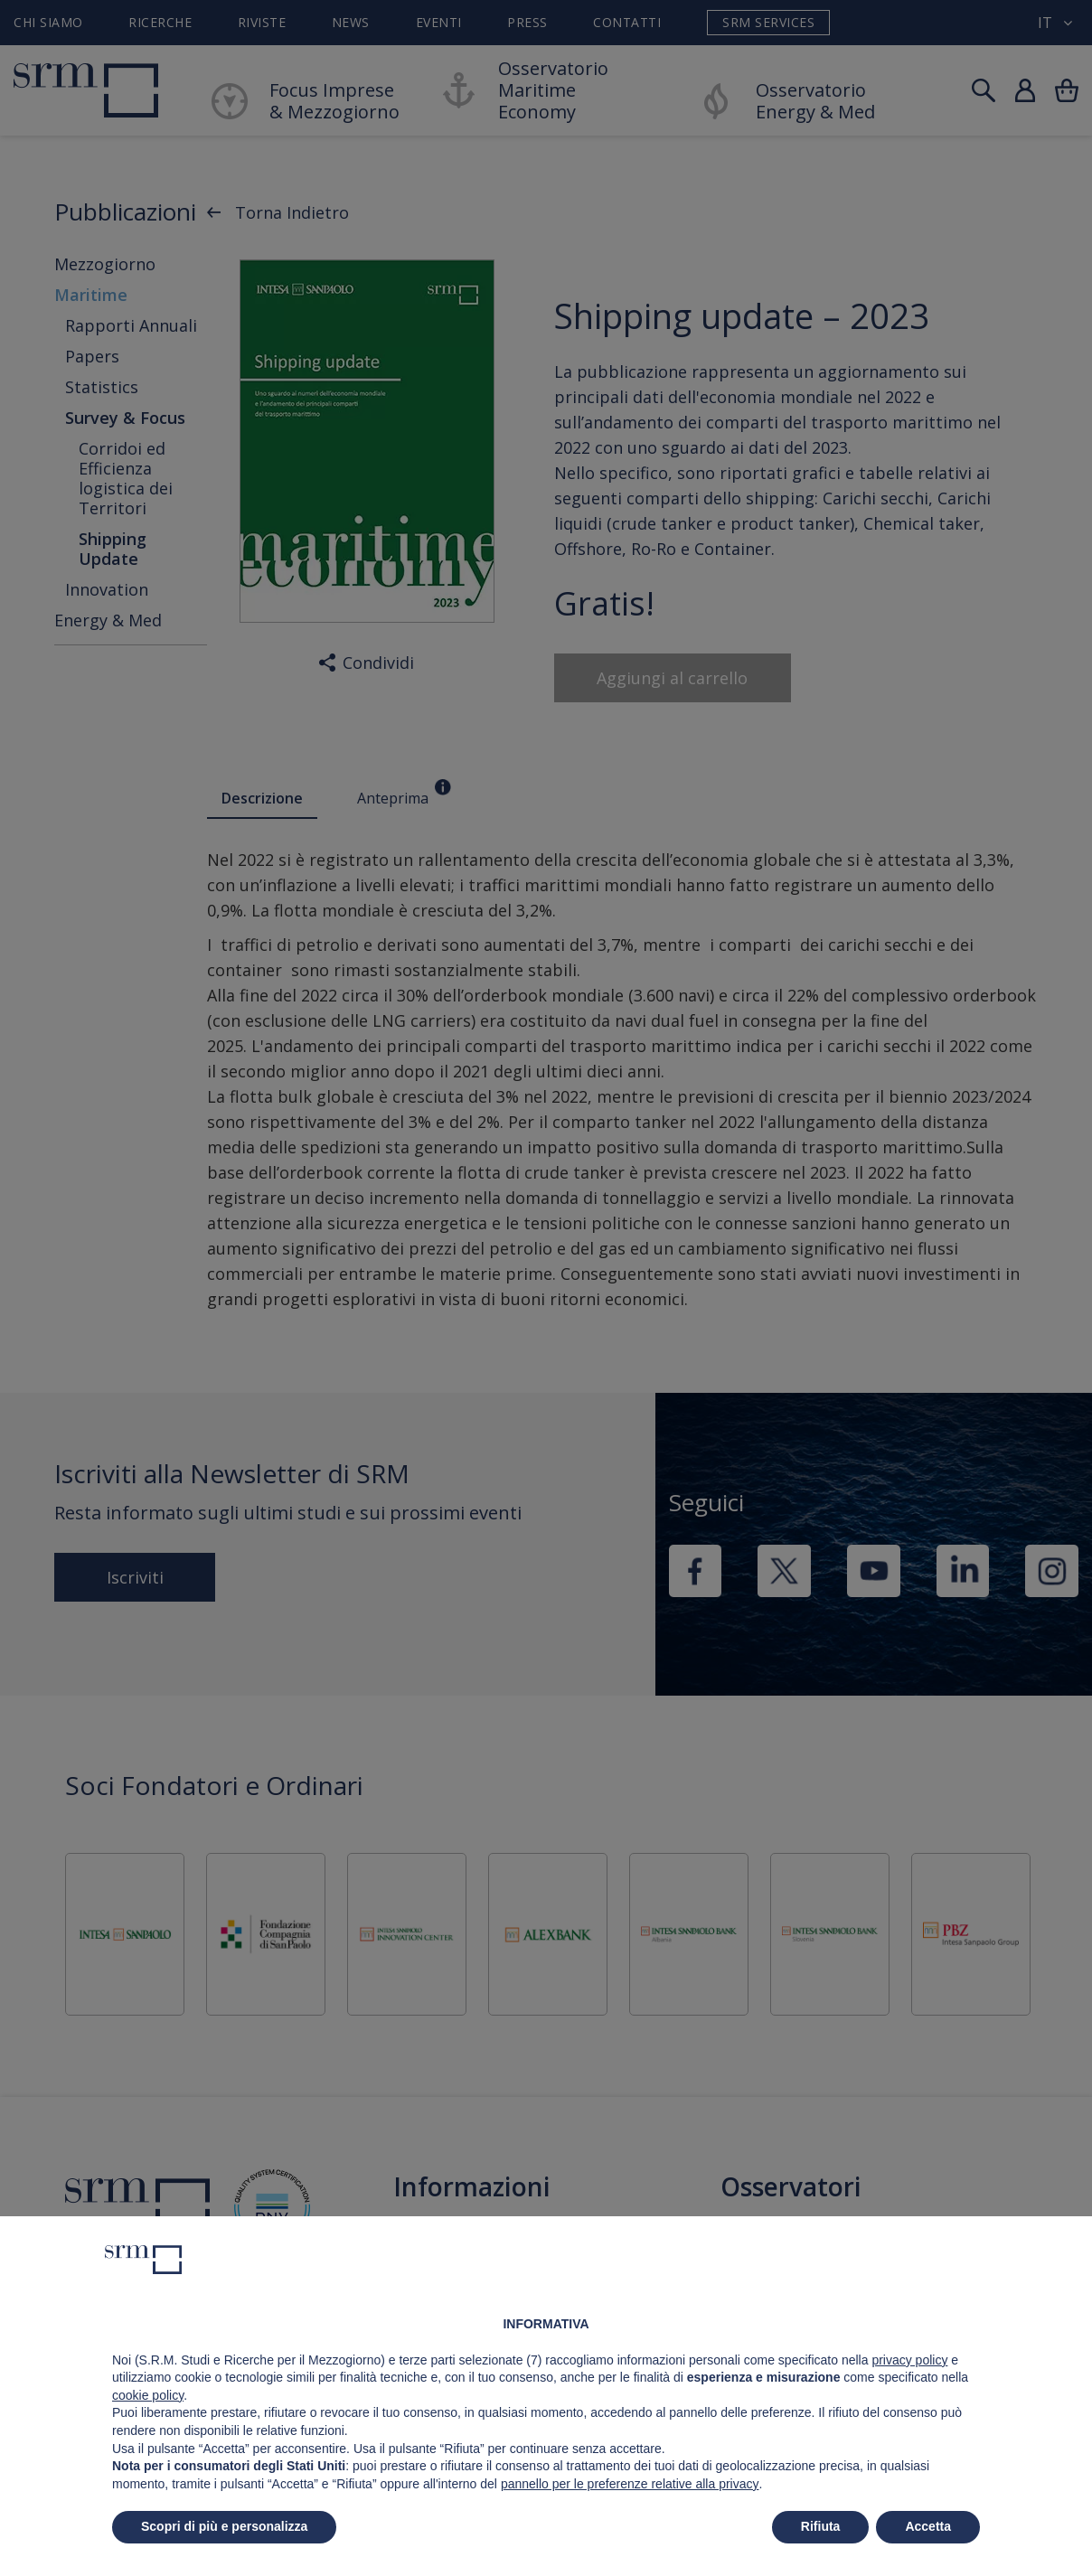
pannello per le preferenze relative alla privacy (630, 2484)
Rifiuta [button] (821, 2526)
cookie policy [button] (148, 2395)
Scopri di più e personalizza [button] (224, 2526)
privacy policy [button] (909, 2360)
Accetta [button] (928, 2526)
